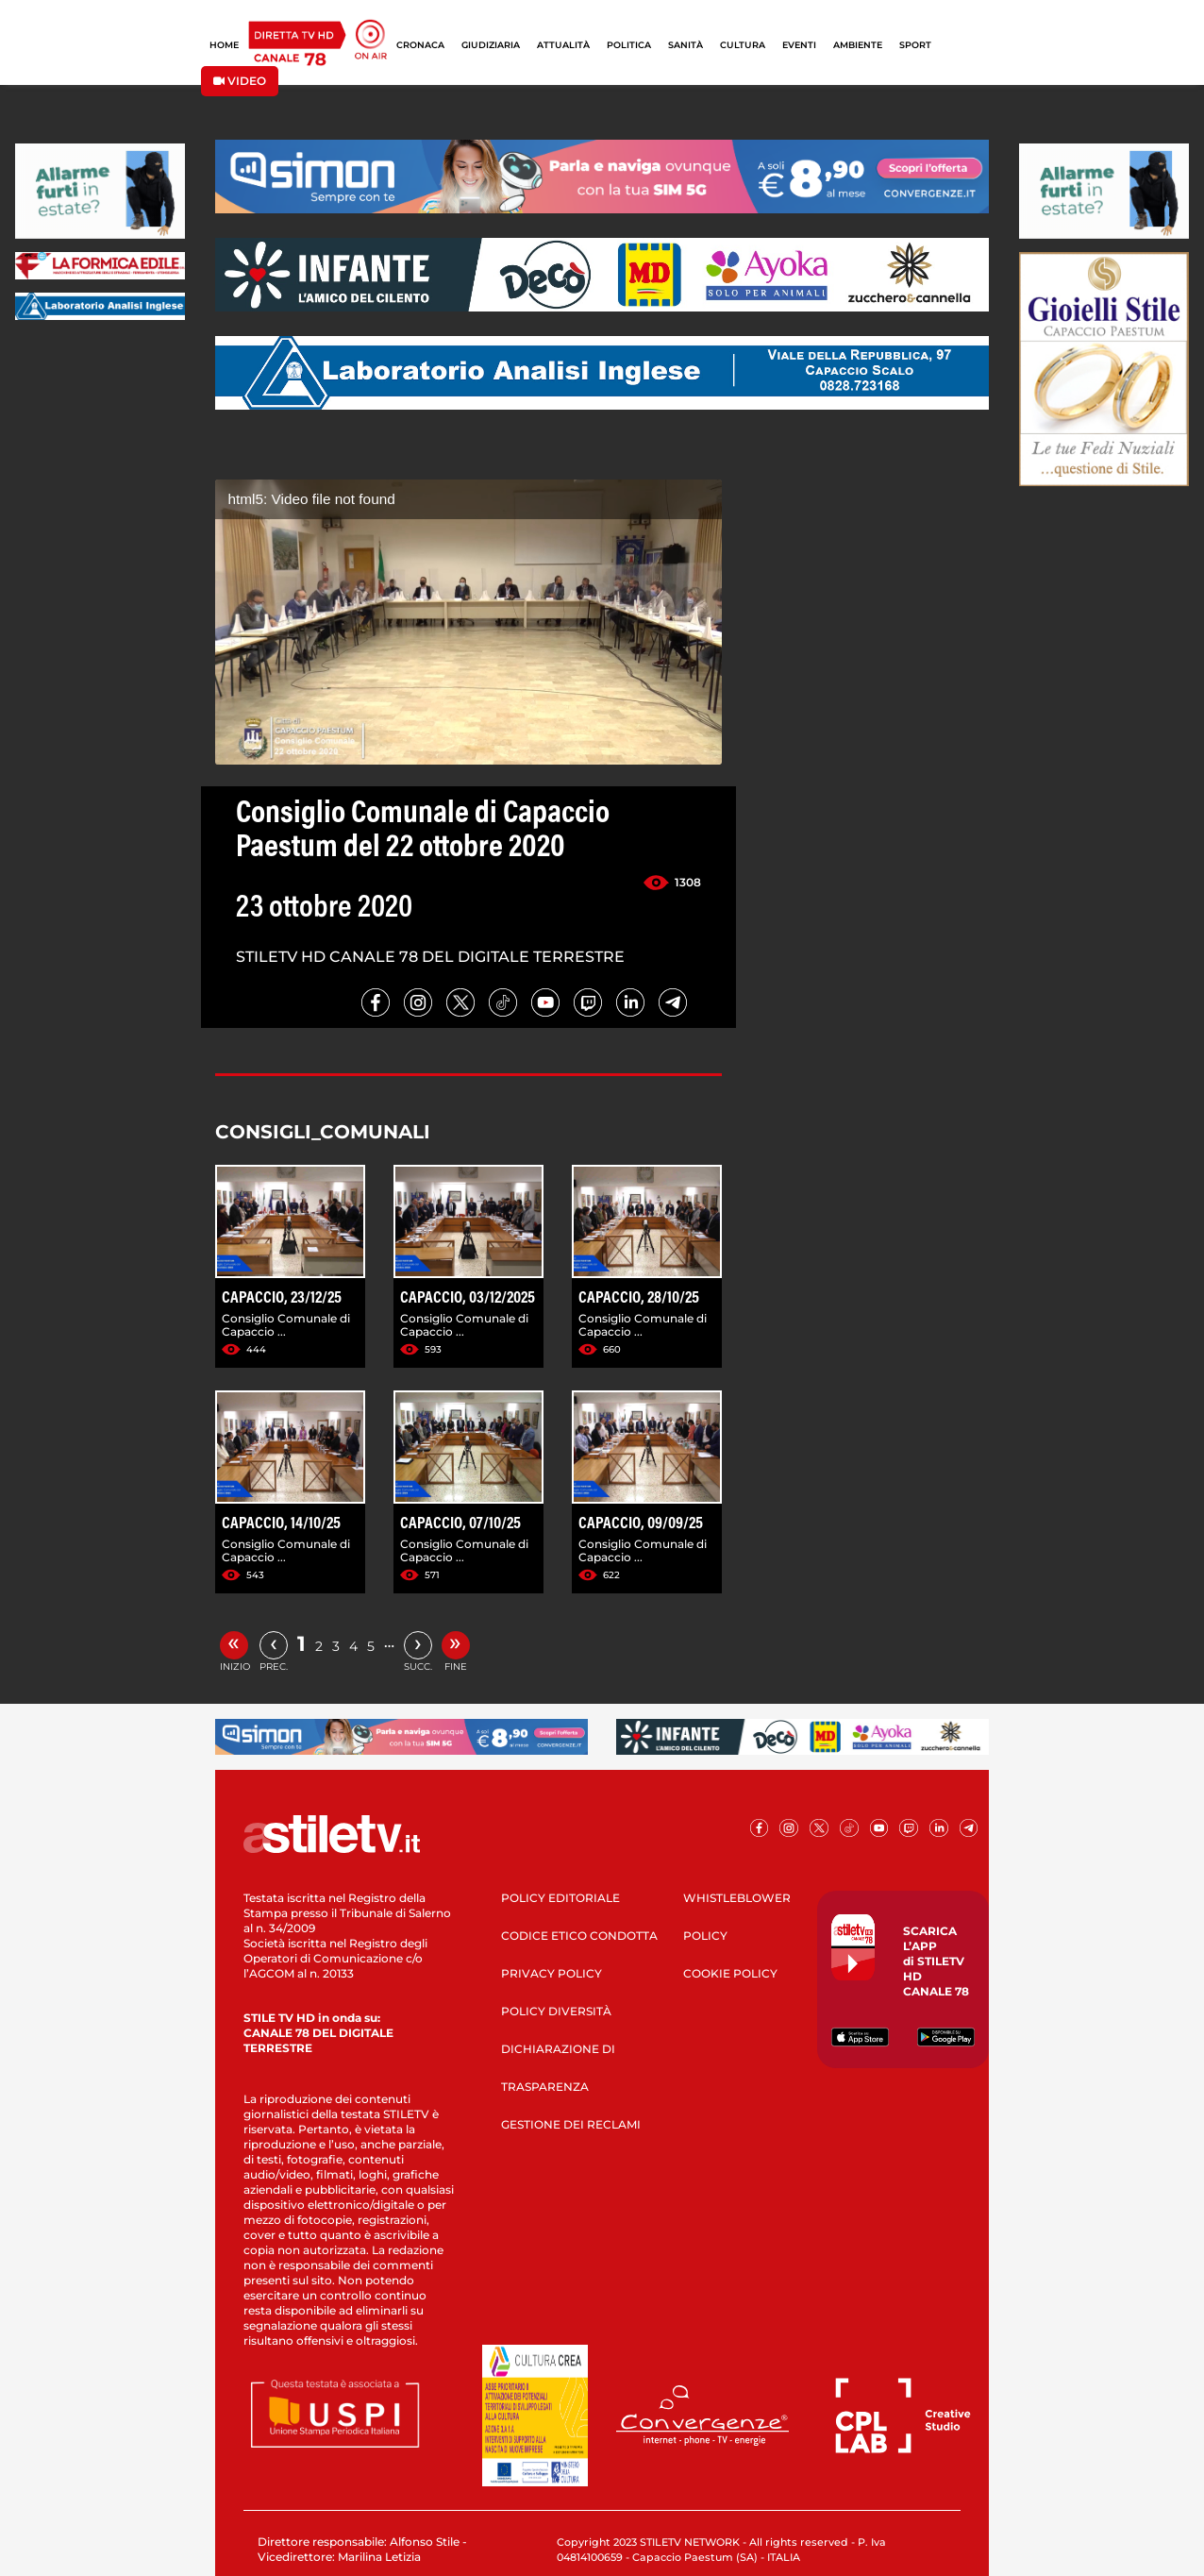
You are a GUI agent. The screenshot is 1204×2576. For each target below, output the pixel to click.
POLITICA (629, 45)
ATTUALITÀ (563, 45)
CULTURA (742, 45)
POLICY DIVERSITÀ (556, 2011)
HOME (224, 45)
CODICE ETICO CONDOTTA (579, 1935)
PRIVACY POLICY (551, 1973)
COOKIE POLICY (730, 1973)
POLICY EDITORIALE (560, 1898)
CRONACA (420, 45)
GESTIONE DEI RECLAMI (571, 2124)
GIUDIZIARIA (490, 45)
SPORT (915, 45)
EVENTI (799, 45)
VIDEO (239, 81)
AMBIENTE (857, 45)
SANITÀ (685, 45)
